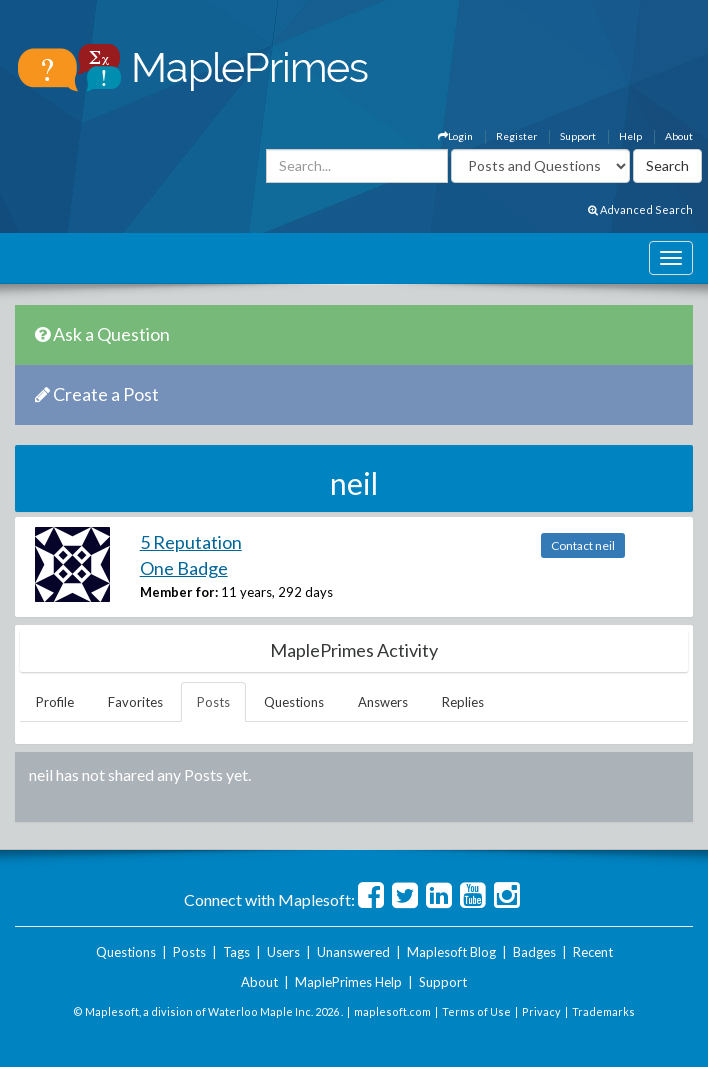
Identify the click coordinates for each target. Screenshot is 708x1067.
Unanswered (353, 952)
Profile (55, 702)
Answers (383, 702)
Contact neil (583, 545)
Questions (294, 702)
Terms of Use (476, 1011)
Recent (593, 952)
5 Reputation (191, 542)
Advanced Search (640, 209)
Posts (213, 702)
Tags (236, 952)
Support (578, 136)
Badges (534, 952)
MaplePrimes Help (348, 982)
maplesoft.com (392, 1011)
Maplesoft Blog (451, 952)
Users (283, 952)
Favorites (135, 702)
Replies (463, 702)
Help (630, 136)
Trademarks (603, 1011)
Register (516, 136)
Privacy (541, 1011)
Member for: (179, 592)
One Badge (184, 568)
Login (455, 136)
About (679, 136)
